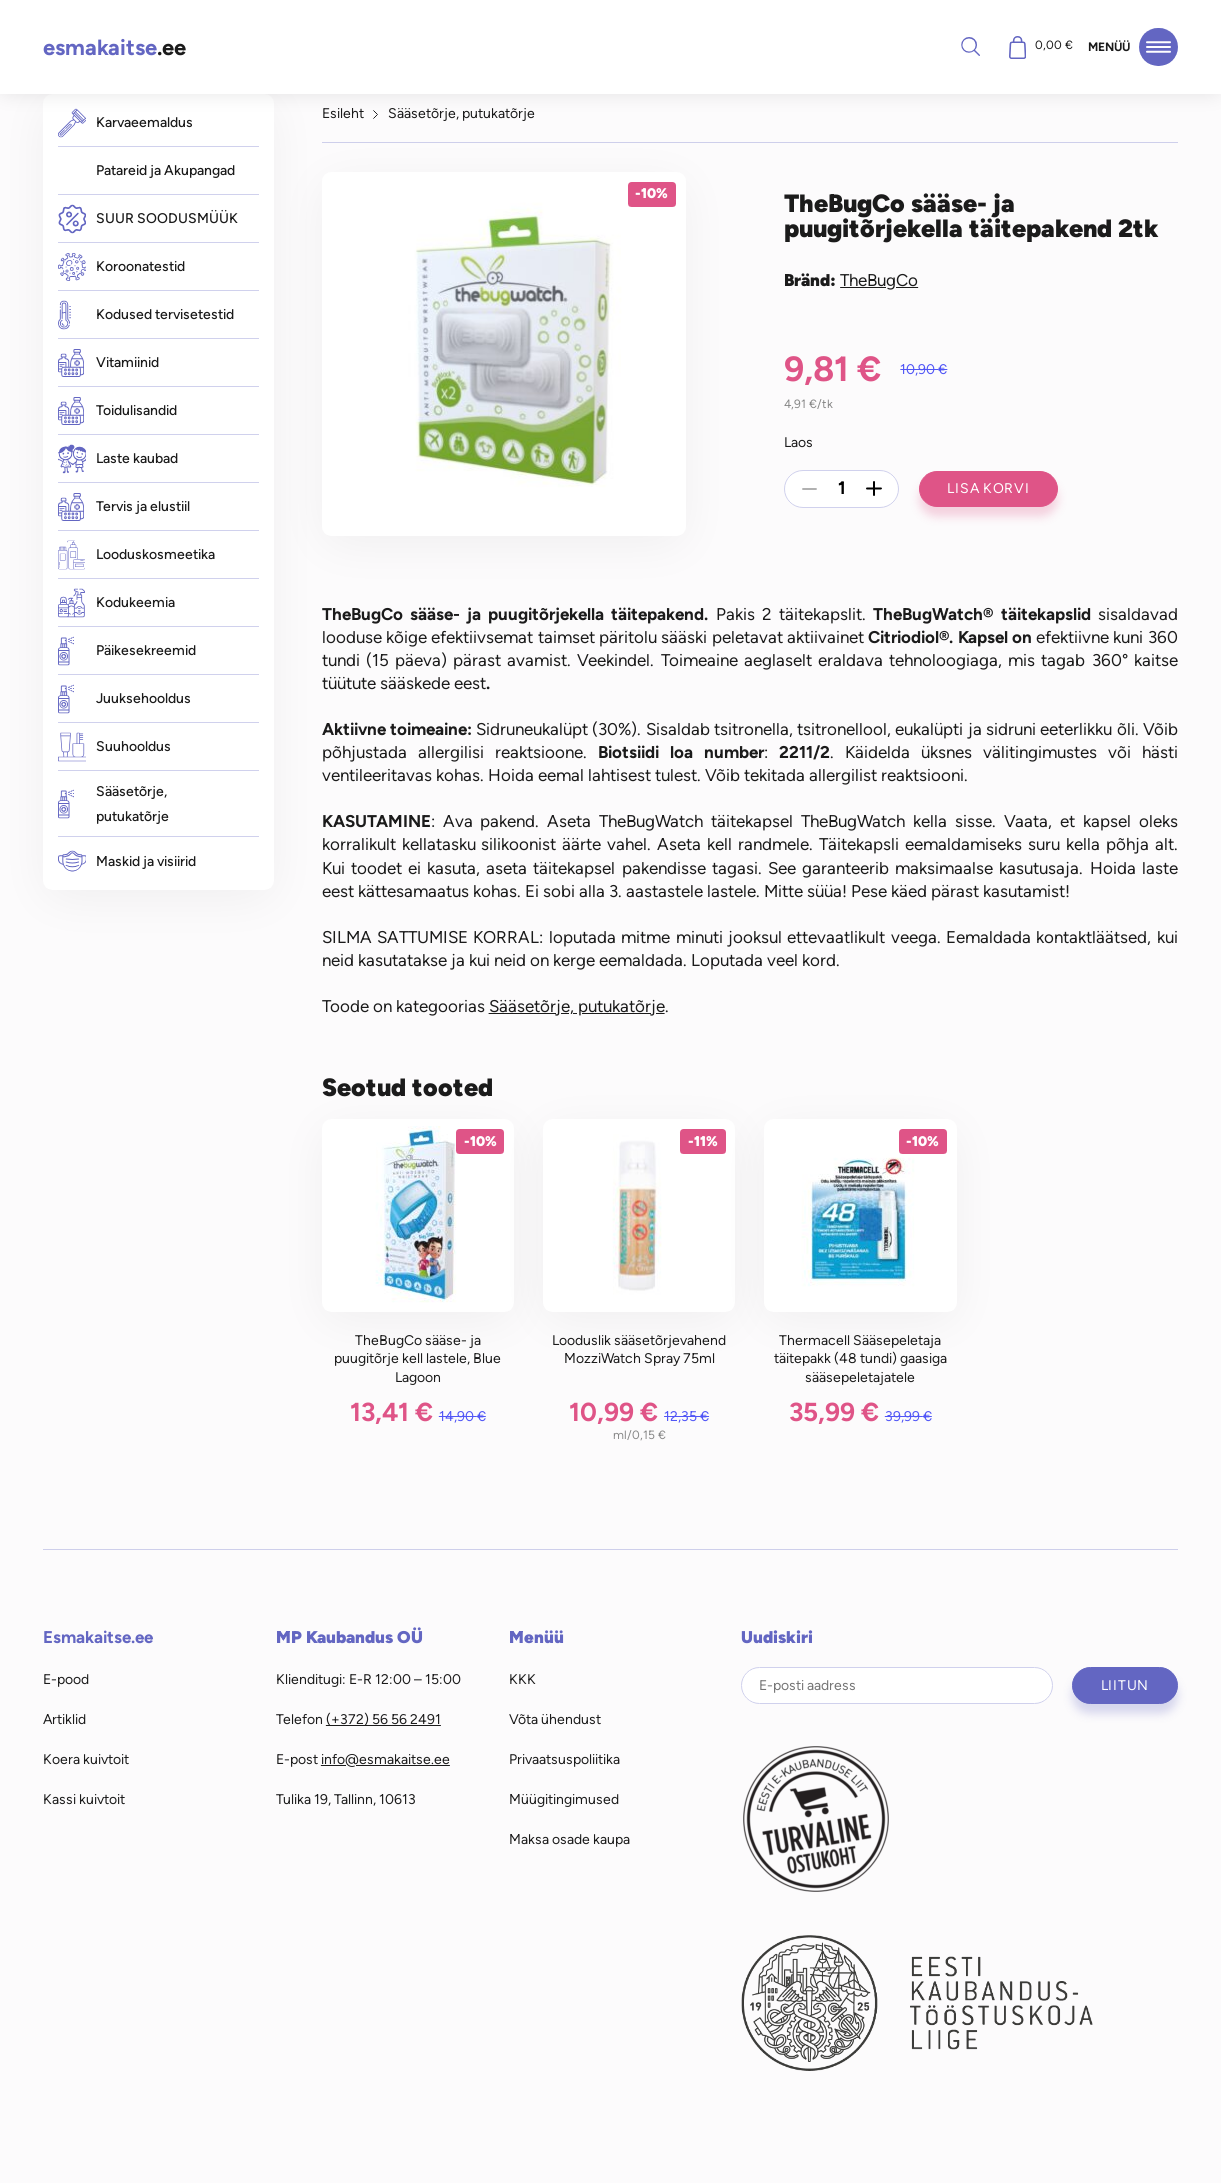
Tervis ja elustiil (124, 507)
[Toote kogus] (842, 489)
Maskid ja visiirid (127, 861)
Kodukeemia (116, 602)
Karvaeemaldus (125, 122)
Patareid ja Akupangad (165, 170)
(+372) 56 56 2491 (383, 1719)
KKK (522, 1679)
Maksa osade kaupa (569, 1839)
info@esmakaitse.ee (385, 1759)
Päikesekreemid (127, 650)
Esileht (343, 113)
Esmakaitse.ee (98, 1637)
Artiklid (64, 1719)
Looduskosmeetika (136, 554)
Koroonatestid (121, 267)
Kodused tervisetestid (146, 314)
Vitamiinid (108, 363)
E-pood (66, 1679)
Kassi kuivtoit (84, 1799)
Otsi (970, 46)
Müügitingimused (564, 1799)
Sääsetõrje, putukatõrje (113, 804)
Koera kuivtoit (86, 1759)
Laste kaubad (118, 458)
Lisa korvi (988, 488)
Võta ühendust (555, 1719)
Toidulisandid (117, 411)
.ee (114, 47)
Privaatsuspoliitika (564, 1759)
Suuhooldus (114, 746)
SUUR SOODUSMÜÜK (148, 218)
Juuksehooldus (124, 698)
